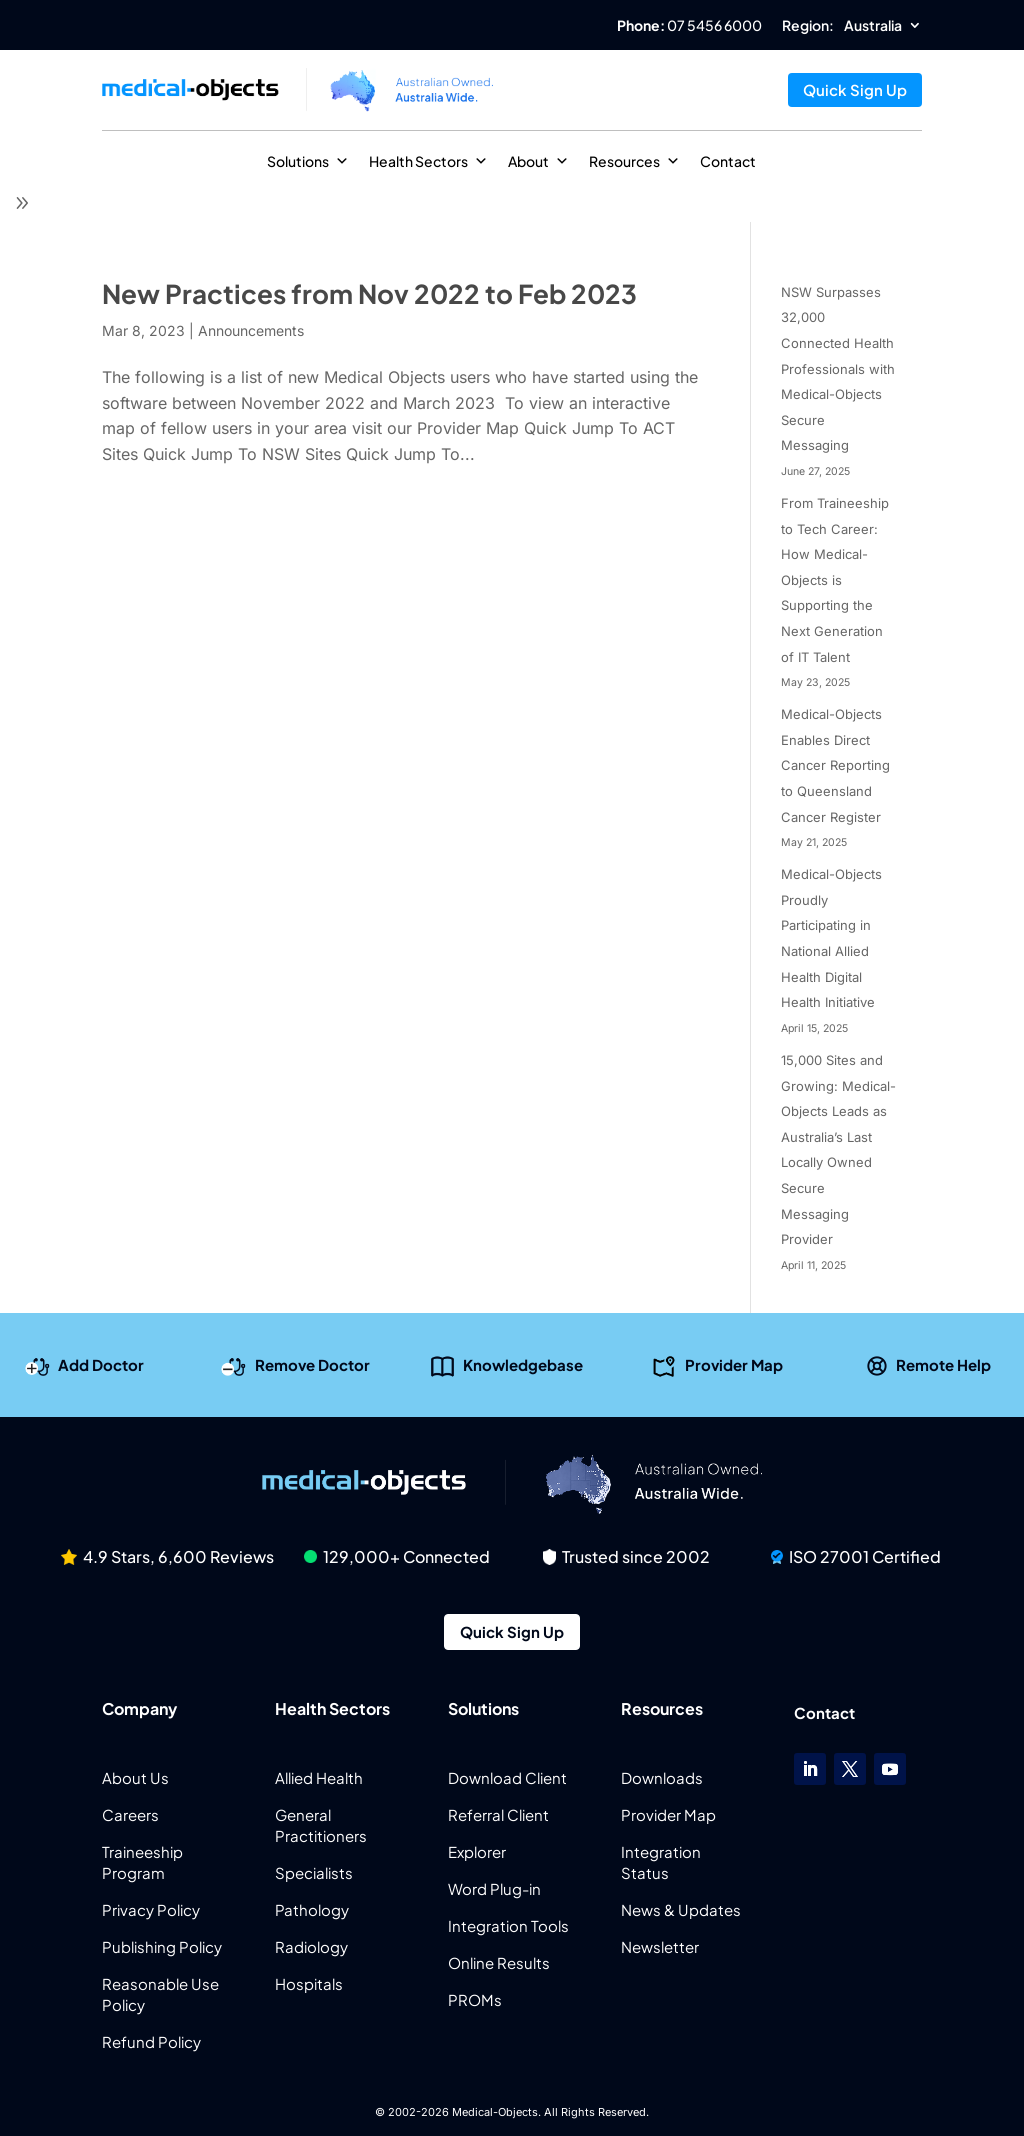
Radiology (311, 1946)
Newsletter (660, 1946)
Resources (634, 161)
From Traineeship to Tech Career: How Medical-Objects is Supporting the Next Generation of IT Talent (835, 580)
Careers (130, 1814)
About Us (135, 1777)
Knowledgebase (523, 1363)
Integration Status (661, 1862)
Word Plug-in (494, 1888)
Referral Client (498, 1814)
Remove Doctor (312, 1363)
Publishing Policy (162, 1946)
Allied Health (319, 1777)
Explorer (477, 1851)
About (538, 161)
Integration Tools (508, 1925)
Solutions (308, 161)
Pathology (312, 1909)
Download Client (507, 1777)
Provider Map (734, 1363)
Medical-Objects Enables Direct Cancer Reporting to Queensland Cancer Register (835, 765)
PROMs (475, 1999)
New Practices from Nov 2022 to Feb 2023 (369, 293)
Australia (873, 26)
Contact (728, 161)
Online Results (499, 1962)
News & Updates (681, 1909)
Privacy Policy (151, 1909)
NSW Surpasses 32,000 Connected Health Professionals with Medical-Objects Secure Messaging (838, 369)
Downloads (662, 1777)
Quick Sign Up (855, 89)
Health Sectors (428, 161)
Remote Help (943, 1363)
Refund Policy (151, 2041)
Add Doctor (101, 1363)
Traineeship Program (142, 1862)
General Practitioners (321, 1825)
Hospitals (309, 1983)
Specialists (314, 1872)
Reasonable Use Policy (160, 1994)
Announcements (251, 330)
